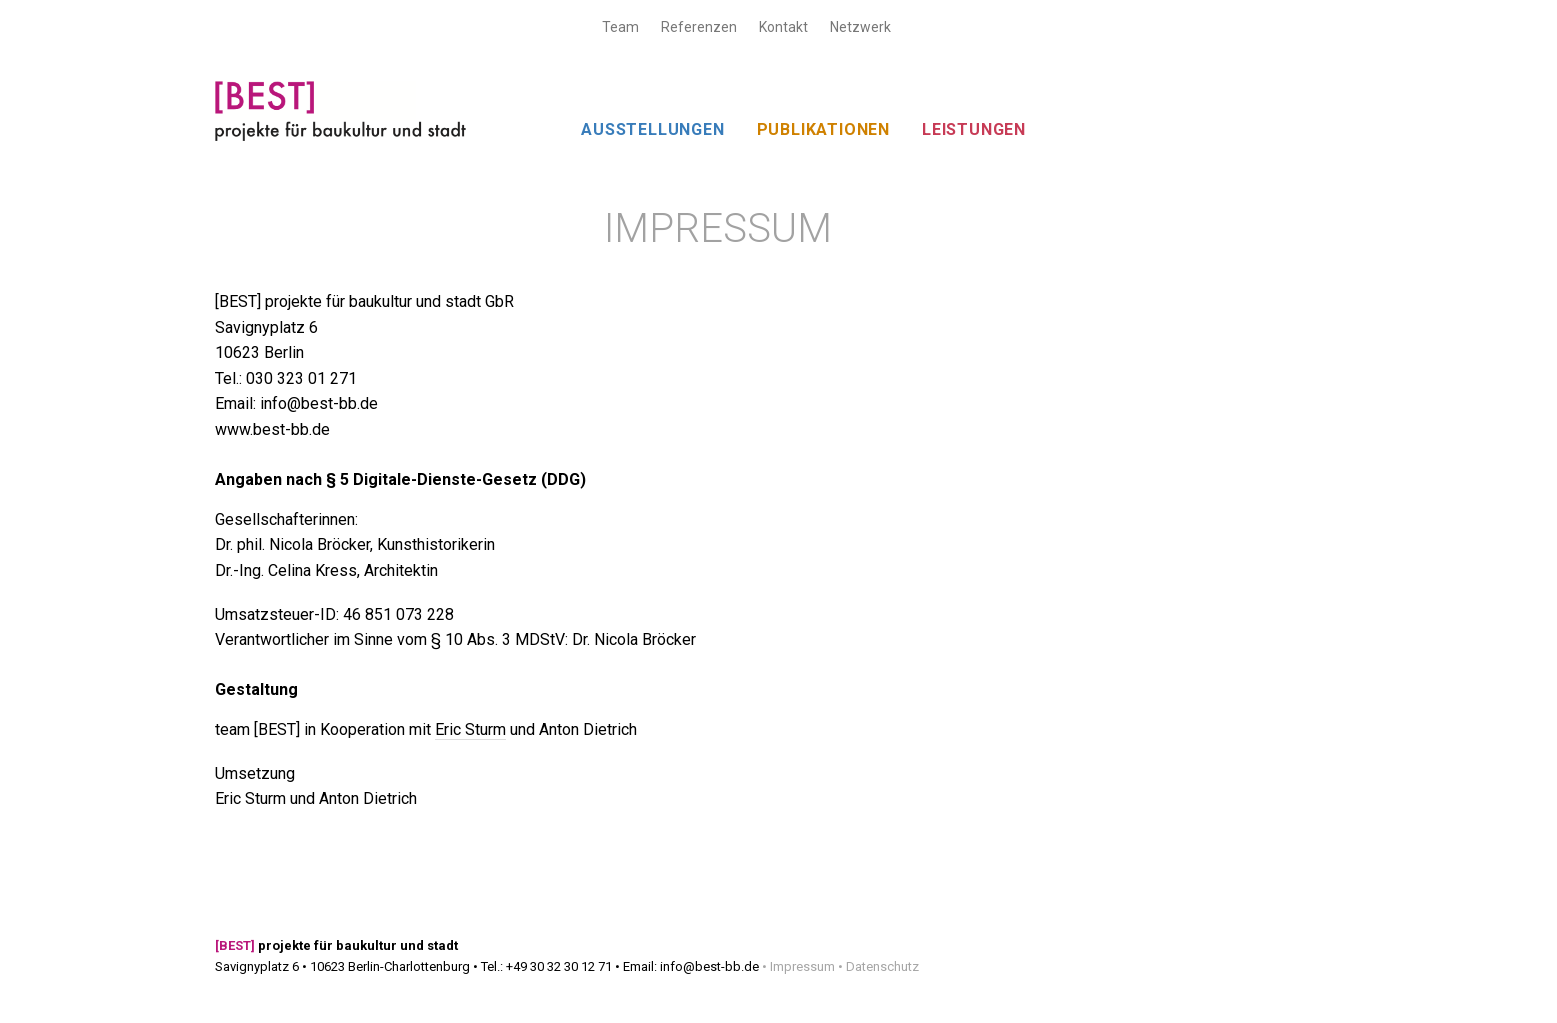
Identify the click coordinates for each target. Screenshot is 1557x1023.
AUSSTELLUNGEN (652, 129)
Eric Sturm (470, 729)
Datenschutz (882, 966)
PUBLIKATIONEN (823, 129)
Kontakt (783, 27)
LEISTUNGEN (974, 129)
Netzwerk (860, 27)
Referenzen (699, 27)
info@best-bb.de (709, 966)
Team (620, 27)
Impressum (802, 966)
